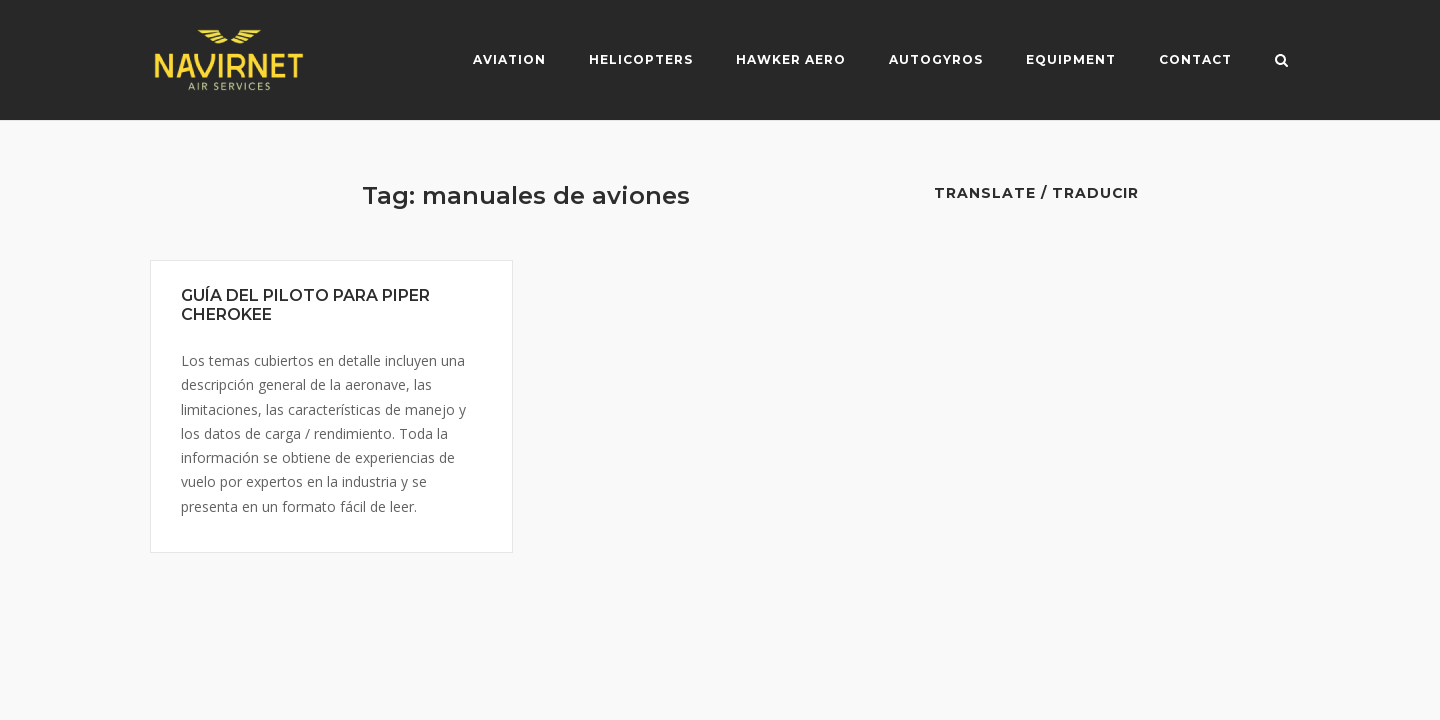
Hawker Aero (791, 59)
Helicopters (641, 59)
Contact (1195, 59)
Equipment (1071, 59)
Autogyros (936, 59)
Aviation (509, 59)
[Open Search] (1281, 62)
